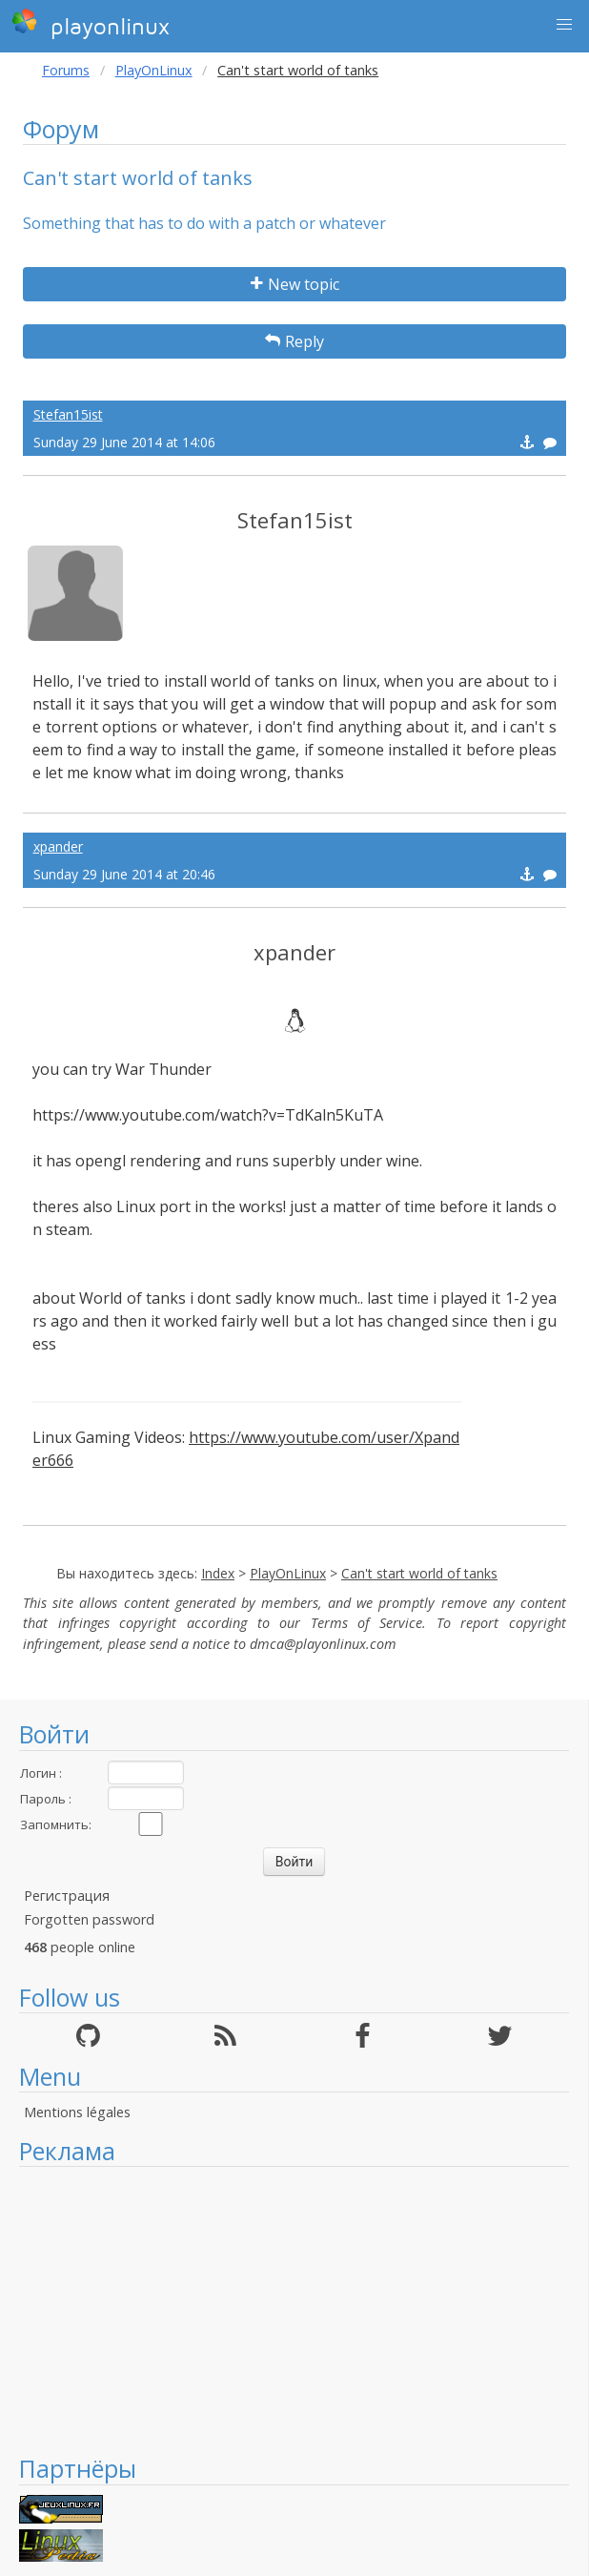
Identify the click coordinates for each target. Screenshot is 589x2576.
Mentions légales (77, 2112)
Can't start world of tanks (419, 1573)
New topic (295, 284)
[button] (564, 25)
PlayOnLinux (154, 70)
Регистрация (67, 1895)
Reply (294, 341)
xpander (58, 846)
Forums (66, 70)
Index (217, 1573)
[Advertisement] (294, 2309)
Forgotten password (89, 1919)
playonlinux (90, 24)
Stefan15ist (68, 414)
